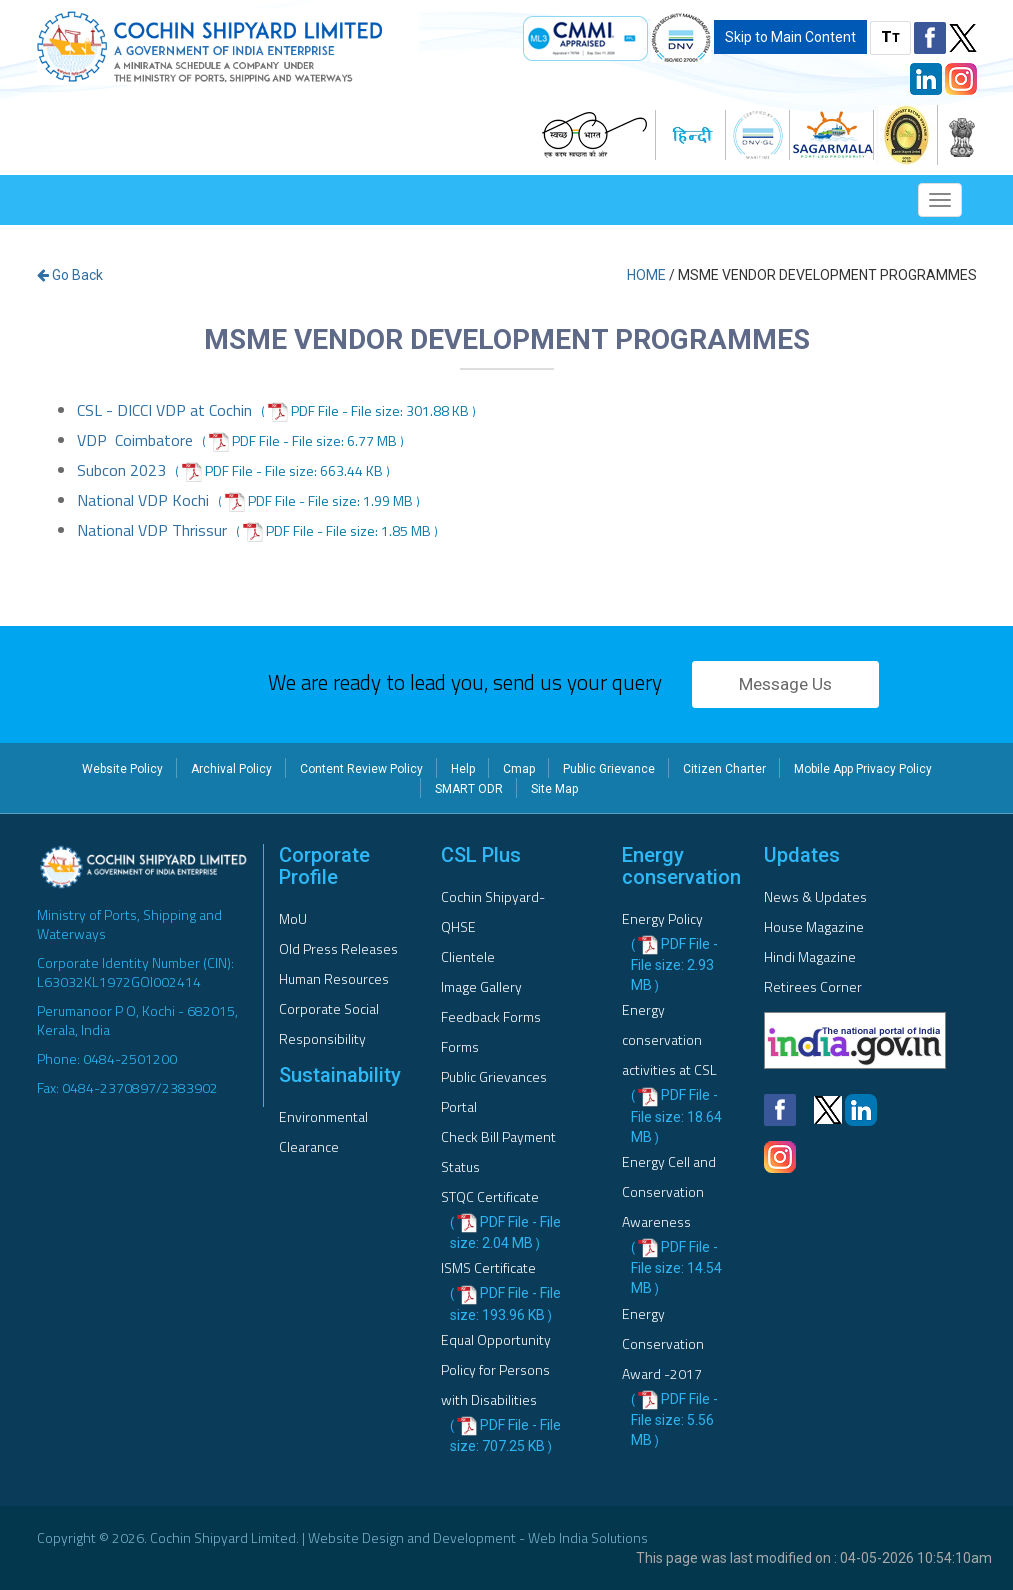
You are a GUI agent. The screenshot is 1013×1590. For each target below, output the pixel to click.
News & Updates (815, 896)
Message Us (785, 684)
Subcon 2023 (121, 470)
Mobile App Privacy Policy (863, 769)
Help (463, 769)
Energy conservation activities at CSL (669, 1039)
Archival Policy (231, 769)
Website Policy (122, 769)
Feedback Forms (491, 1016)
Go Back (70, 275)
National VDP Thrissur (152, 530)
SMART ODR (469, 789)
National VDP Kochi (143, 500)
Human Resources (334, 978)
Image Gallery (481, 986)
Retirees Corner (813, 986)
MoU (293, 918)
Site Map (554, 789)
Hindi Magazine (810, 956)
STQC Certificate (490, 1196)
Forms (460, 1046)
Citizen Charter (724, 769)
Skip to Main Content (790, 37)
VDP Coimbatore (135, 440)
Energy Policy (662, 918)
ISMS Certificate (488, 1267)
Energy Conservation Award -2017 (663, 1343)
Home (646, 275)
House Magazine (814, 926)
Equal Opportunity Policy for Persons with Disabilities (496, 1369)
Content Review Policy (361, 769)
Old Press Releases (338, 948)
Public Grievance (609, 769)
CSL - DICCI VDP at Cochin (164, 410)
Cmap (519, 769)
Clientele (468, 956)
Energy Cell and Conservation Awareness (669, 1191)
